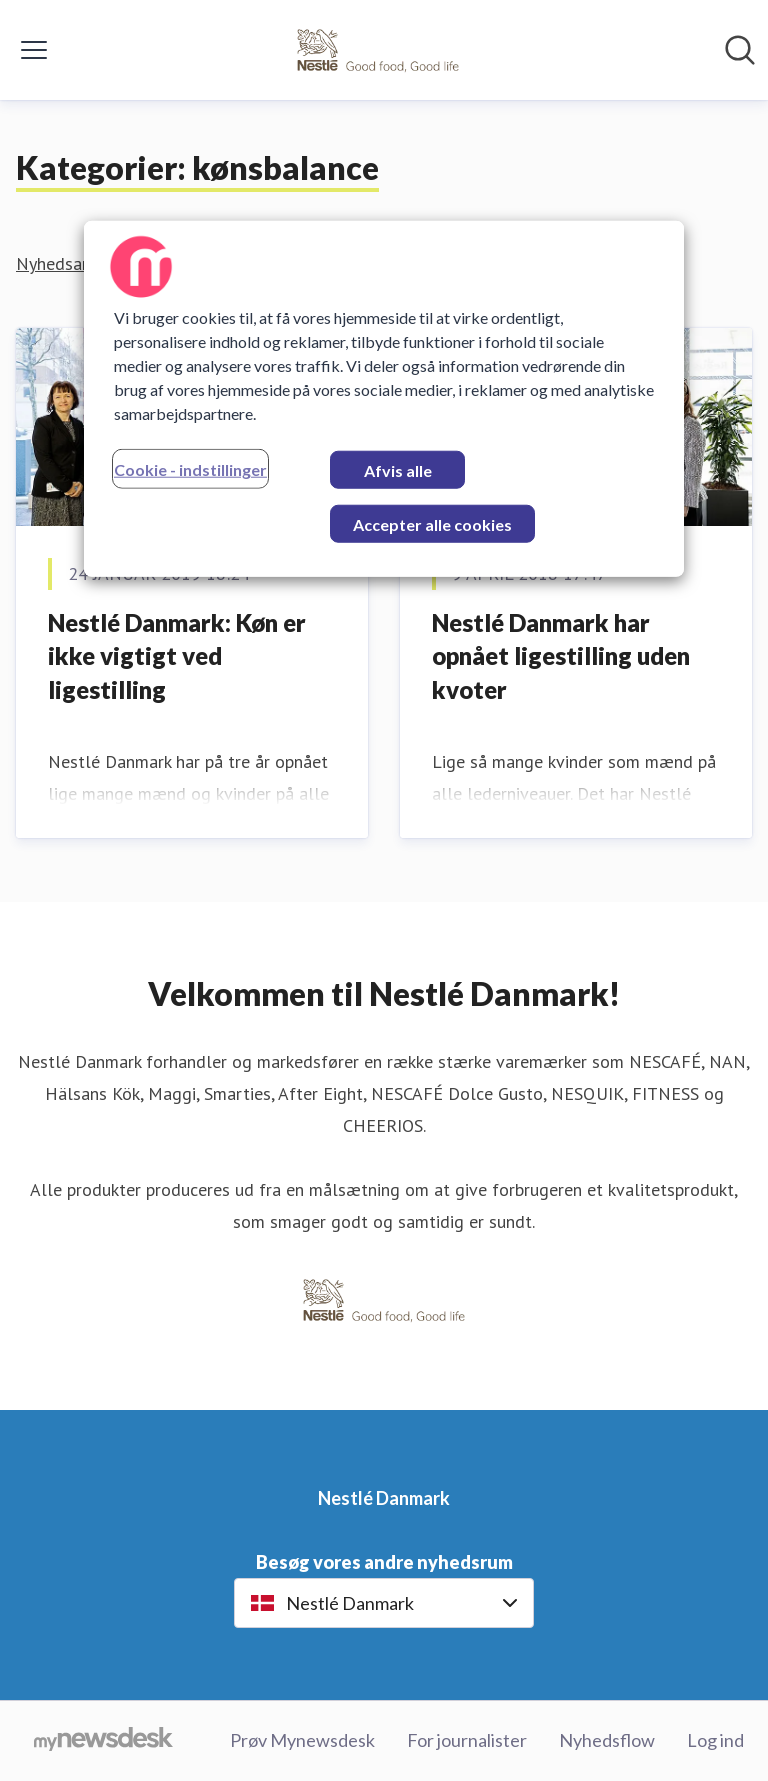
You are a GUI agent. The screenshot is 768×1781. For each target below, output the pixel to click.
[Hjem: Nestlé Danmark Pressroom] (378, 50)
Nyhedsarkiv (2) (75, 263)
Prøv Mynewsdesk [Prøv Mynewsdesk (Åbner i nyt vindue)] (302, 1740)
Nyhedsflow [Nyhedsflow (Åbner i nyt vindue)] (607, 1740)
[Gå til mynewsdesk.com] (103, 1741)
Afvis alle (398, 470)
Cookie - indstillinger (190, 469)
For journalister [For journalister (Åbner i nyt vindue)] (467, 1740)
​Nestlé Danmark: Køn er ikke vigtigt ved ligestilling (177, 656)
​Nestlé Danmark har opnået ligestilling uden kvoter (561, 656)
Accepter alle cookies (432, 524)
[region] (384, 399)
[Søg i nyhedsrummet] (740, 50)
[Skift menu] (34, 50)
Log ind (715, 1740)
